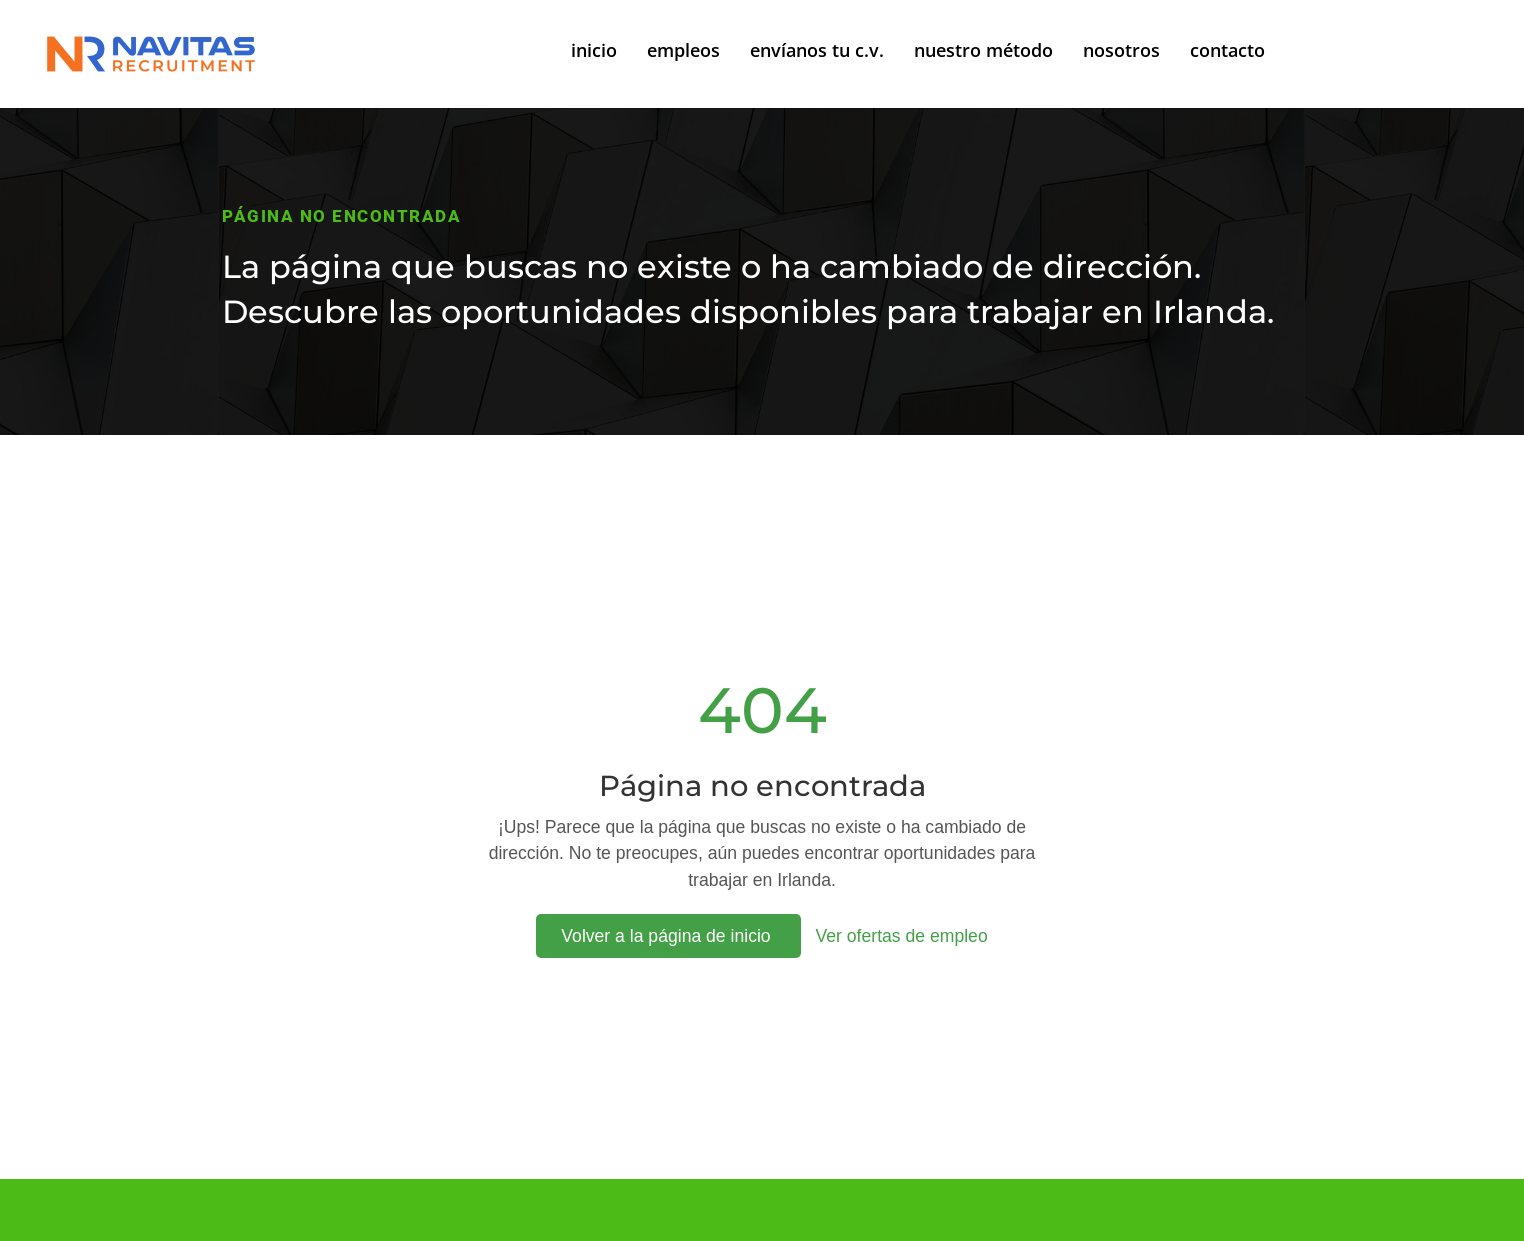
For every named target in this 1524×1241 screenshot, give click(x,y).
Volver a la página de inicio (668, 936)
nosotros (1121, 50)
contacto (1227, 50)
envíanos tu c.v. (817, 50)
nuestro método (983, 50)
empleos (683, 50)
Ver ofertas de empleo (902, 936)
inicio (594, 50)
